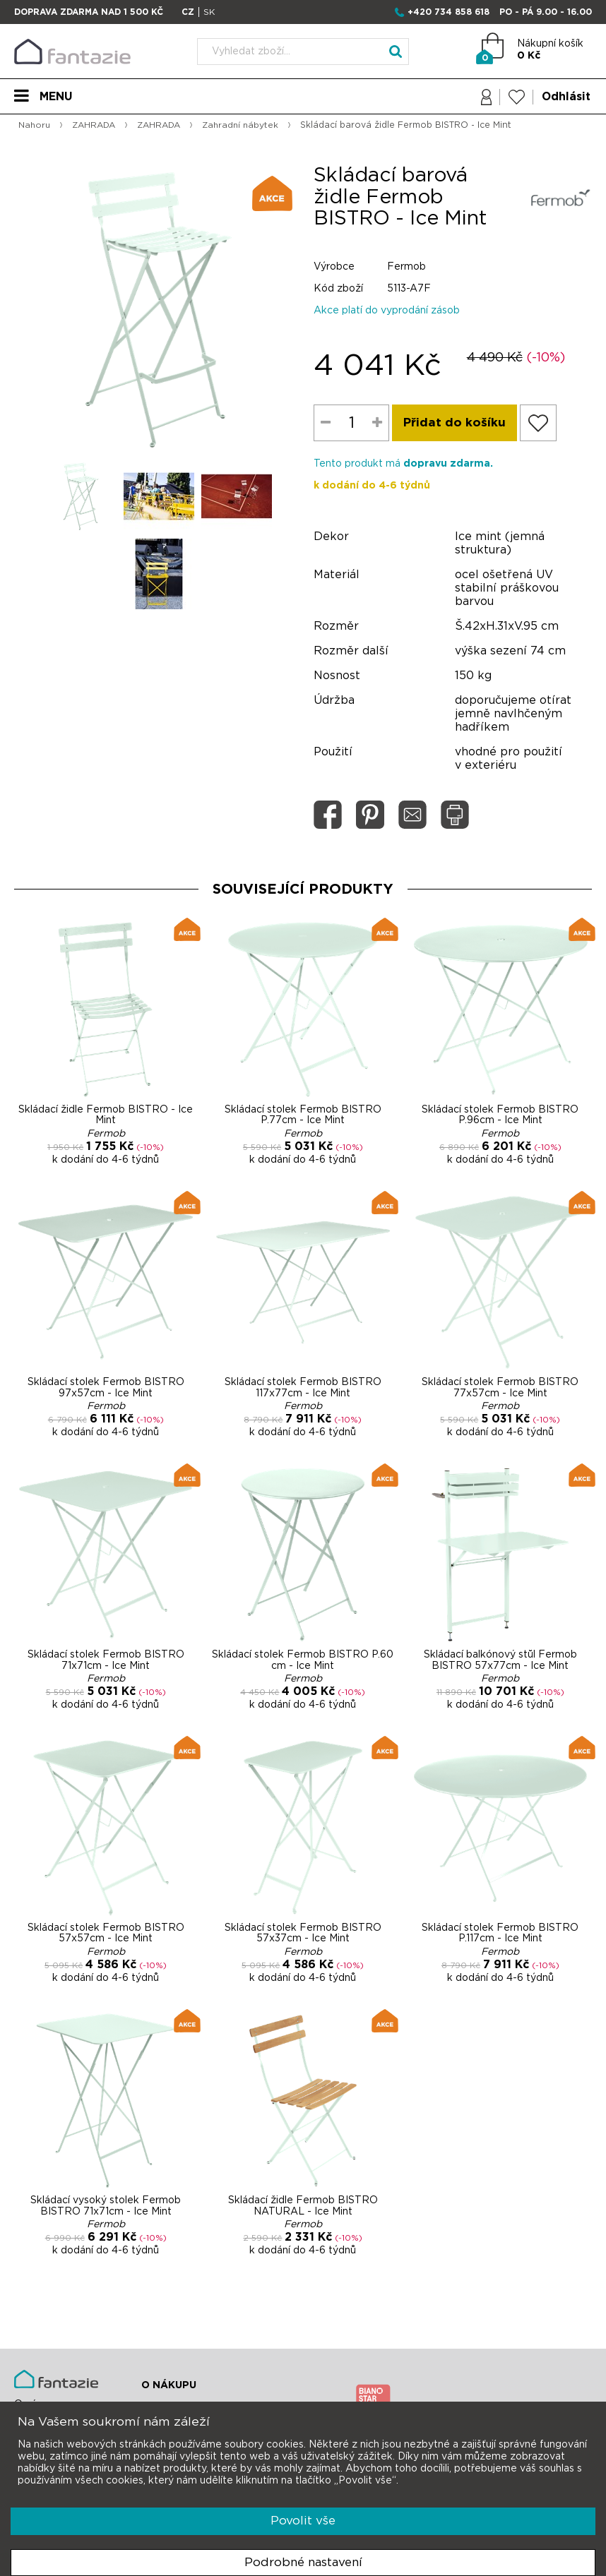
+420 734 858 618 (448, 12)
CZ (188, 12)
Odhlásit (565, 96)
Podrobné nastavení (303, 2562)
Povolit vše (303, 2521)
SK (209, 12)
